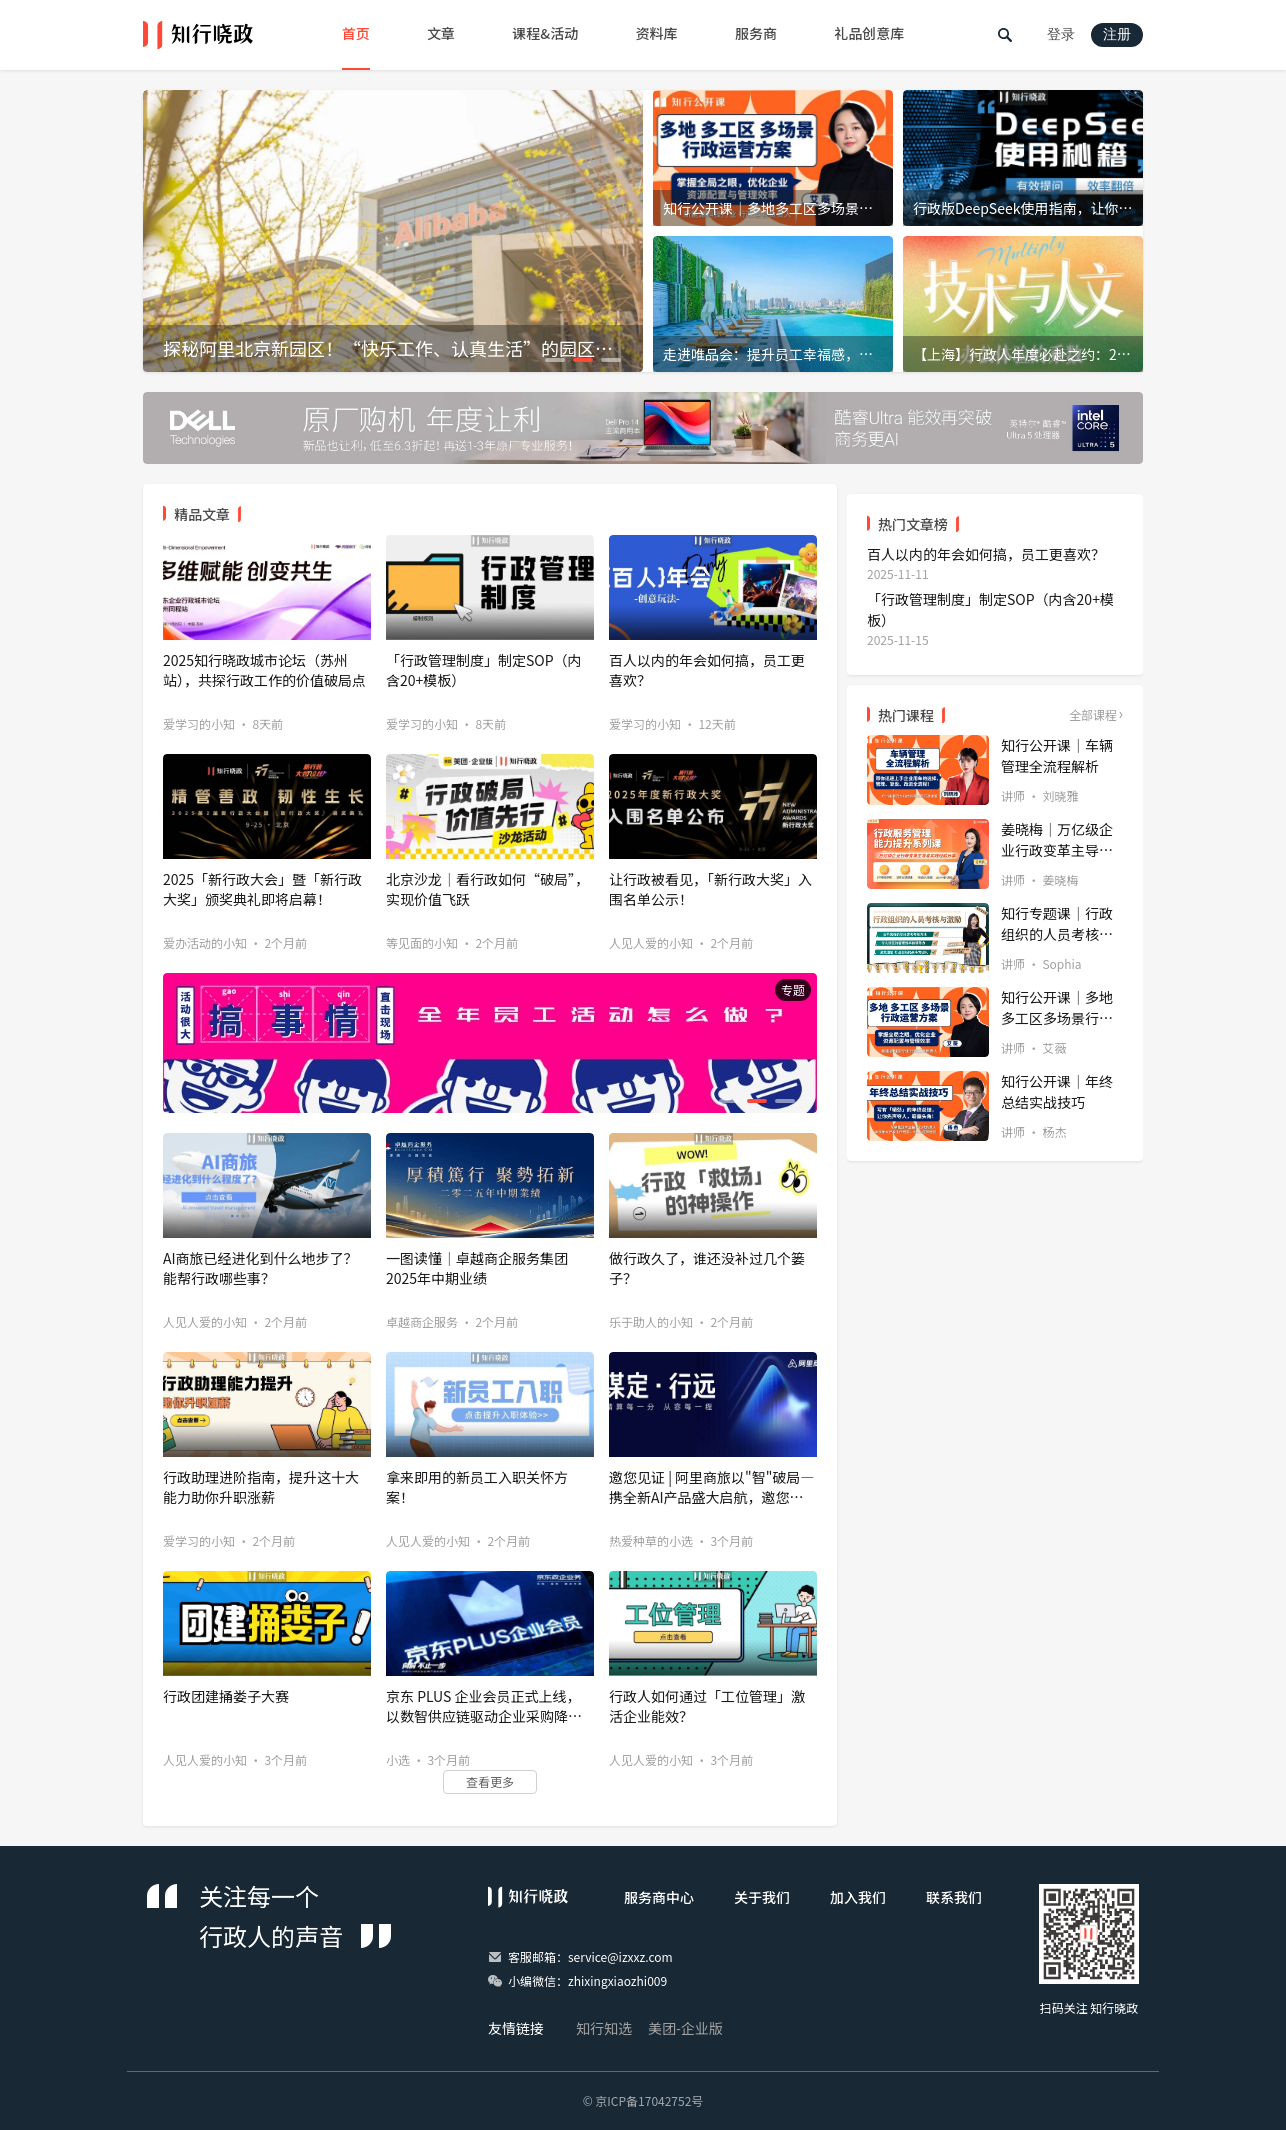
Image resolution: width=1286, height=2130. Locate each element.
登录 (1061, 34)
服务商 (756, 33)
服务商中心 (659, 1897)
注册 (1117, 34)
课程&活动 (545, 33)
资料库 (657, 33)
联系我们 (954, 1897)
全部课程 (1093, 714)
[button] (555, 360)
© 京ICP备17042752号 (643, 2100)
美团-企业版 (685, 2028)
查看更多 (490, 1781)
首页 (356, 33)
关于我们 (762, 1897)
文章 (441, 33)
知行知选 (604, 2028)
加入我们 (858, 1897)
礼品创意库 (869, 33)
